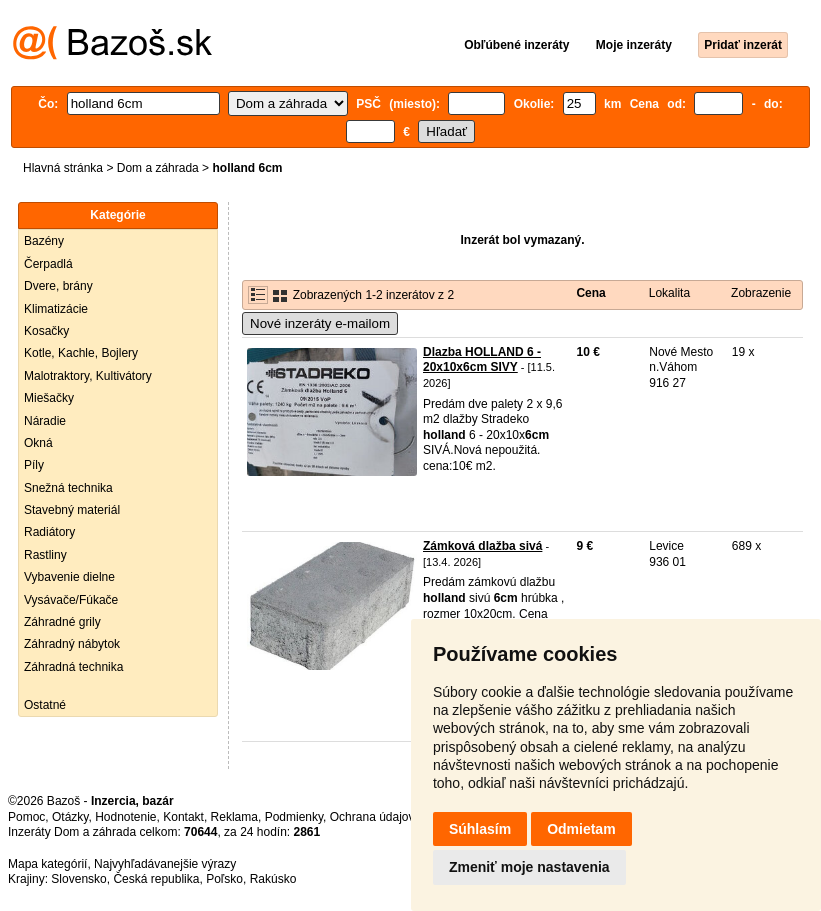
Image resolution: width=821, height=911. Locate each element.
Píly (34, 465)
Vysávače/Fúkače (71, 600)
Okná (38, 443)
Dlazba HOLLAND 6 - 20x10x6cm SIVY (482, 360)
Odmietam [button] (581, 829)
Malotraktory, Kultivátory (88, 376)
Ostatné (45, 705)
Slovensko (78, 879)
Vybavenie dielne (69, 577)
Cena (590, 293)
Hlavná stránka (63, 168)
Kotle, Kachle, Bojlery (81, 353)
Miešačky (49, 398)
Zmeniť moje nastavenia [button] (529, 867)
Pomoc (26, 817)
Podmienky (294, 817)
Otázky (70, 817)
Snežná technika (68, 488)
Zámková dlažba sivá (482, 546)
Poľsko (224, 879)
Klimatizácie (56, 309)
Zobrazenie (761, 293)
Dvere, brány (58, 286)
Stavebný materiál (72, 510)
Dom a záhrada (158, 168)
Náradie (45, 421)
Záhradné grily (62, 622)
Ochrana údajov (372, 817)
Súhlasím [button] (480, 829)
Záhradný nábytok (72, 644)
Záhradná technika (73, 667)
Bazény (44, 241)
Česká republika (156, 879)
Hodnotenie (125, 817)
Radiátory (49, 532)
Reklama (234, 817)
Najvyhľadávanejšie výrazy (165, 864)
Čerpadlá (48, 264)
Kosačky (46, 331)
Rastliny (45, 555)
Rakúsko (273, 879)
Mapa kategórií (47, 864)
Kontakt (183, 817)
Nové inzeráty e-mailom (320, 323)
